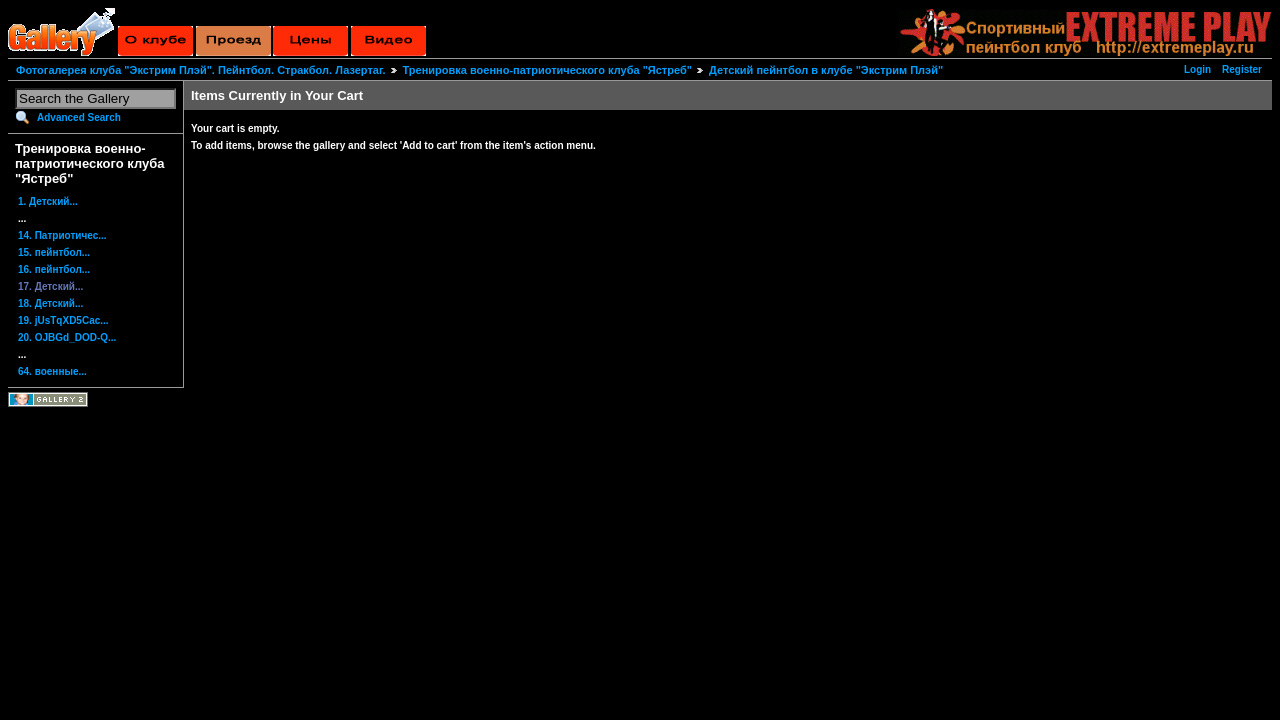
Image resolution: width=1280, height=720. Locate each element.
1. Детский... (48, 201)
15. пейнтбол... (54, 252)
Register (1242, 69)
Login (1197, 69)
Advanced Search (79, 117)
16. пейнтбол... (54, 269)
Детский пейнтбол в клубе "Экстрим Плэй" (826, 70)
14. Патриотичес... (62, 235)
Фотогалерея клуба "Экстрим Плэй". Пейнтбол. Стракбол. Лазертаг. (200, 70)
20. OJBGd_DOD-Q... (67, 337)
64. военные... (52, 371)
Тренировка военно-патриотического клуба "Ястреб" (547, 70)
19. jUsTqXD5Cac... (63, 320)
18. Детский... (50, 303)
